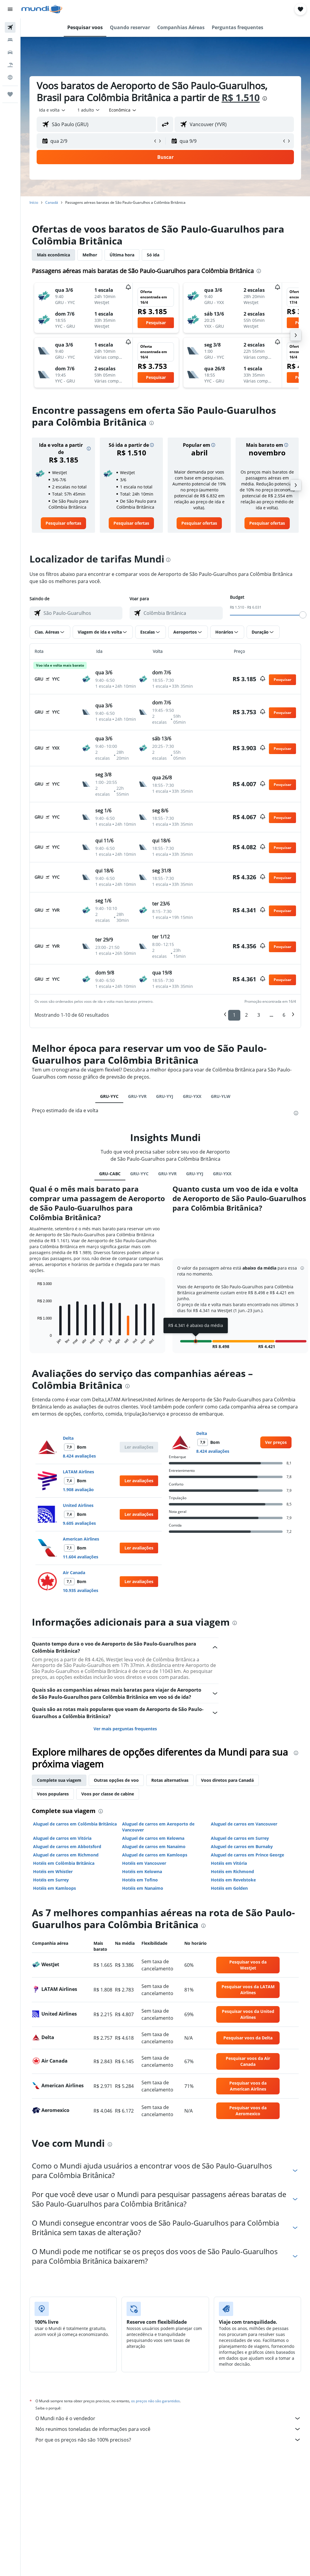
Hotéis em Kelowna (142, 1871)
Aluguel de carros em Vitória (62, 1838)
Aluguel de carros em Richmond (66, 1855)
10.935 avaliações (80, 1590)
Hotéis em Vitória (229, 1863)
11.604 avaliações (80, 1557)
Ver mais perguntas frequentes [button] (125, 1729)
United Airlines (78, 1505)
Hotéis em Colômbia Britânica (63, 1863)
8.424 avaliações (79, 1456)
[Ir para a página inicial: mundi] (41, 9)
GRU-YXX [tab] (192, 1096)
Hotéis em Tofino (140, 1880)
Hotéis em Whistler (53, 1871)
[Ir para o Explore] (10, 77)
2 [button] (246, 1015)
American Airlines (81, 1539)
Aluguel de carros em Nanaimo (154, 1846)
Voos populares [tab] (53, 1794)
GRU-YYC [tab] (109, 1096)
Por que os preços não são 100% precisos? (168, 2439)
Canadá (51, 202)
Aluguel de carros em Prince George (247, 1855)
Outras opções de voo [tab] (116, 1780)
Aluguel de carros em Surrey (240, 1838)
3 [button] (258, 1015)
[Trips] (10, 94)
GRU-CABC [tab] (110, 1173)
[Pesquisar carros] (10, 52)
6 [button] (284, 1015)
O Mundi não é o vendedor (168, 2418)
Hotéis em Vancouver (144, 1863)
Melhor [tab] (89, 255)
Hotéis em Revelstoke (233, 1880)
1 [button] (234, 1015)
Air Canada (74, 1572)
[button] (10, 9)
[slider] (302, 614)
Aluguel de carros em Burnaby (242, 1846)
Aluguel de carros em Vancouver (244, 1824)
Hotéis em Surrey (51, 1880)
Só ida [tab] (153, 255)
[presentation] (264, 98)
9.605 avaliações (79, 1523)
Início (33, 202)
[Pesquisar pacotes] (10, 65)
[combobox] (123, 110)
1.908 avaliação (78, 1489)
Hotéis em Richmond (232, 1871)
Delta (68, 1438)
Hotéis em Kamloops (54, 1888)
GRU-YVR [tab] (137, 1096)
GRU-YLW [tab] (220, 1096)
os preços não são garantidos (155, 2400)
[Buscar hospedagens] (10, 40)
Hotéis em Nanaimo (142, 1888)
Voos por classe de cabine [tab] (107, 1794)
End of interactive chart (34, 1340)
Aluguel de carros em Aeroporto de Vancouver (158, 1827)
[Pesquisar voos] (10, 27)
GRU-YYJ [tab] (164, 1096)
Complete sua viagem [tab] (59, 1780)
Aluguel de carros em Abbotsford (67, 1846)
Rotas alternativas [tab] (170, 1780)
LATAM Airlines (78, 1472)
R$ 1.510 (241, 97)
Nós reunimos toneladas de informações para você (168, 2429)
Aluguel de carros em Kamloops (154, 1855)
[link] (63, 523)
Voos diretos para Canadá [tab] (227, 1780)
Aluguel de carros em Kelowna (153, 1838)
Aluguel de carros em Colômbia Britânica (75, 1824)
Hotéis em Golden (229, 1888)
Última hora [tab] (122, 255)
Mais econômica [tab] (53, 255)
